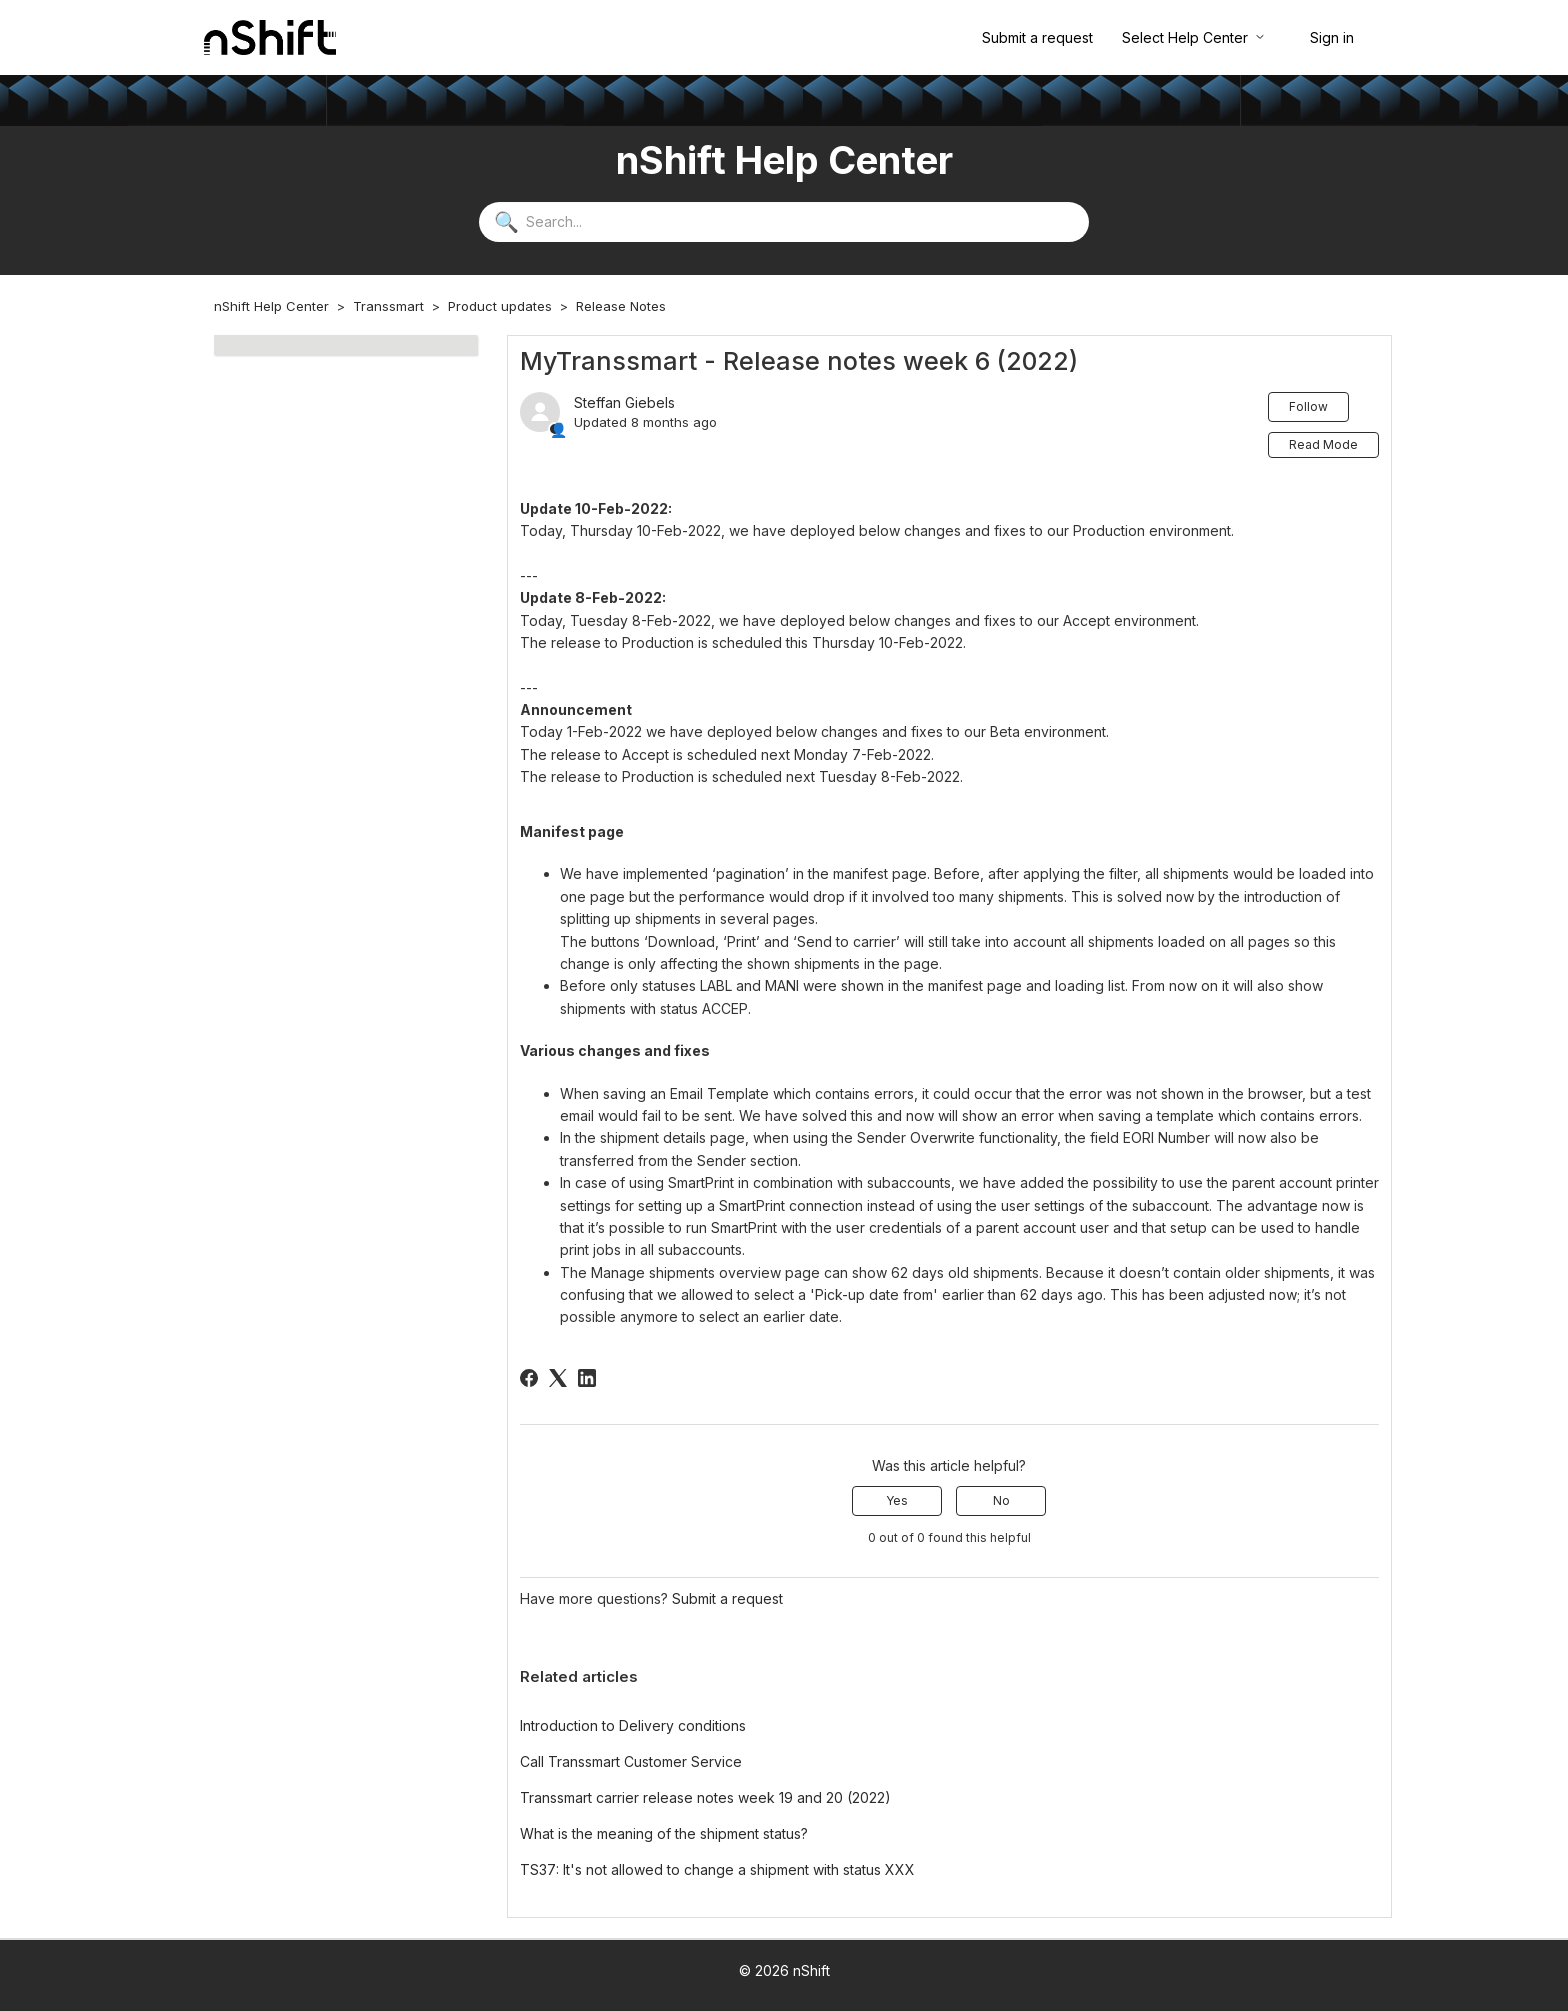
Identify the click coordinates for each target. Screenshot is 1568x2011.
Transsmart (388, 306)
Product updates (500, 306)
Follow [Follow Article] (1308, 406)
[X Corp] (558, 1378)
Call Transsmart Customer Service (631, 1761)
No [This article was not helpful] (1001, 1500)
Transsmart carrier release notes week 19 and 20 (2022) (705, 1797)
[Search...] (784, 222)
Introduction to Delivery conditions (633, 1725)
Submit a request (1037, 37)
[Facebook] (529, 1378)
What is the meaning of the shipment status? (664, 1833)
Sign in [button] (1332, 37)
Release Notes (621, 306)
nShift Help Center (271, 306)
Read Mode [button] (1323, 444)
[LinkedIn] (587, 1378)
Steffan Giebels (624, 402)
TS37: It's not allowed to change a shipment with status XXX (717, 1869)
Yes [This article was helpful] (897, 1500)
